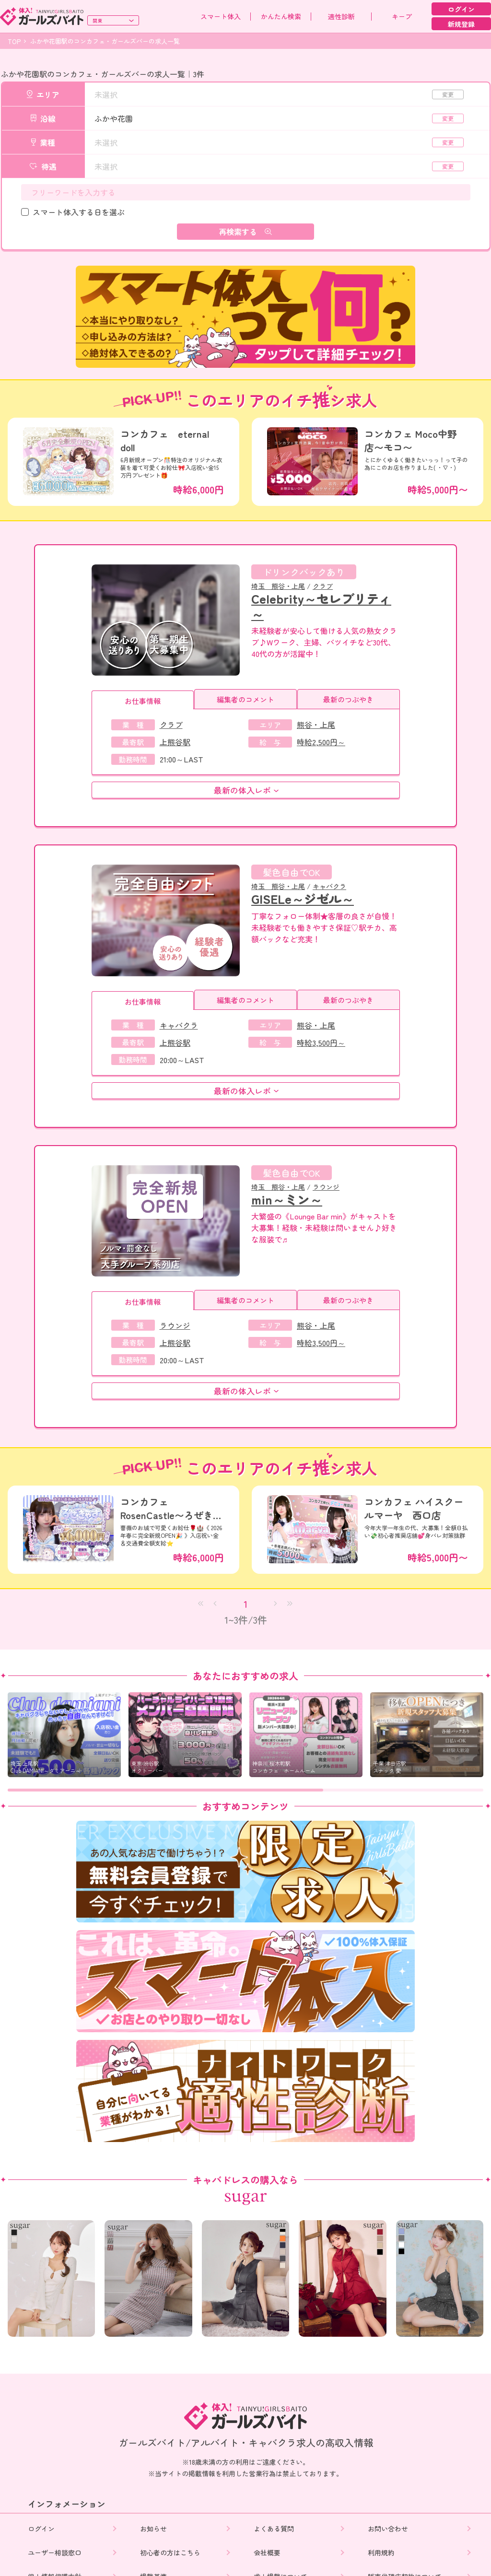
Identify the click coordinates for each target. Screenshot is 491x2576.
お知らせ (154, 2528)
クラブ (323, 586)
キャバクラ (329, 886)
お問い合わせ (389, 2528)
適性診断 (341, 16)
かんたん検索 (281, 16)
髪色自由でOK (291, 872)
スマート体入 (220, 16)
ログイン (461, 9)
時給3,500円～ (321, 1042)
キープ (402, 16)
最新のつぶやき (348, 699)
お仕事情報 (143, 701)
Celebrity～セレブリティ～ (321, 606)
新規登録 (461, 24)
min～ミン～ (286, 1199)
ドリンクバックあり (304, 571)
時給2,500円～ (321, 742)
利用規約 (382, 2552)
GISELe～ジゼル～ (302, 898)
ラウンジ (326, 1187)
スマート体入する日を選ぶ (79, 212)
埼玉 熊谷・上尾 (278, 586)
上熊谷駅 (175, 742)
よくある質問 (275, 2528)
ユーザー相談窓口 (55, 2552)
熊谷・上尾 (316, 724)
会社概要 (268, 2552)
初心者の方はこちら (171, 2552)
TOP (14, 41)
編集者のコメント (245, 699)
